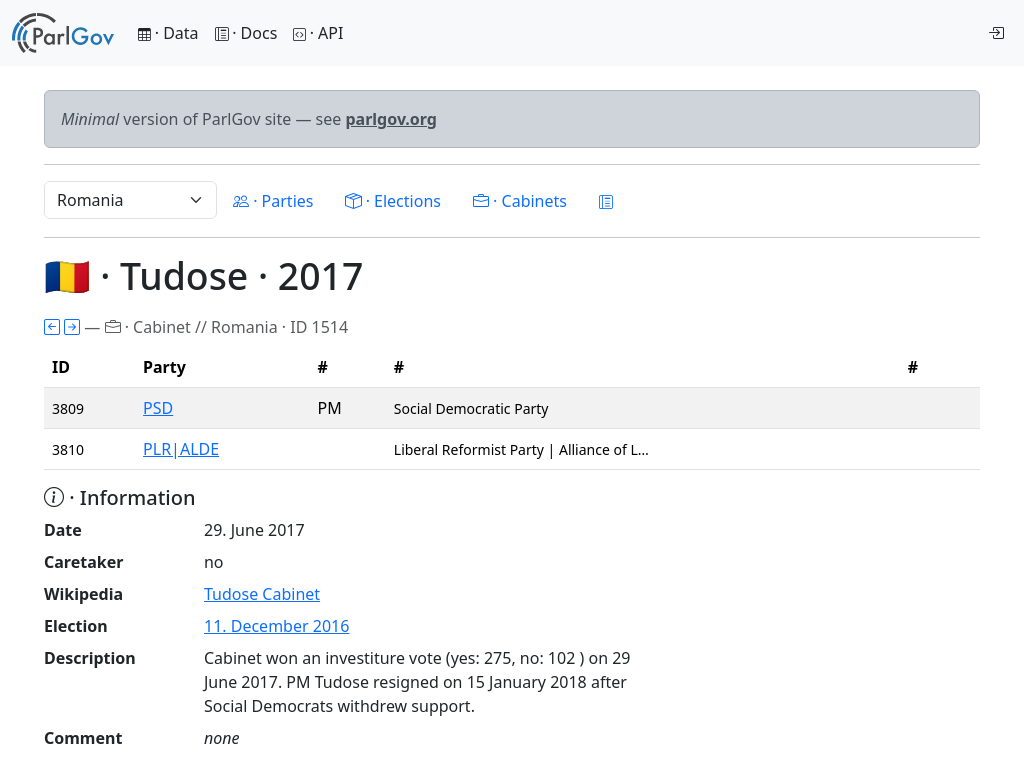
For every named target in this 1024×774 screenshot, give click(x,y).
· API (318, 33)
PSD (158, 408)
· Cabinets (520, 201)
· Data (168, 33)
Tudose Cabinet (262, 594)
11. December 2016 (276, 626)
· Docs (246, 33)
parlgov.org (391, 119)
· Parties (273, 201)
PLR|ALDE (181, 449)
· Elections (392, 201)
